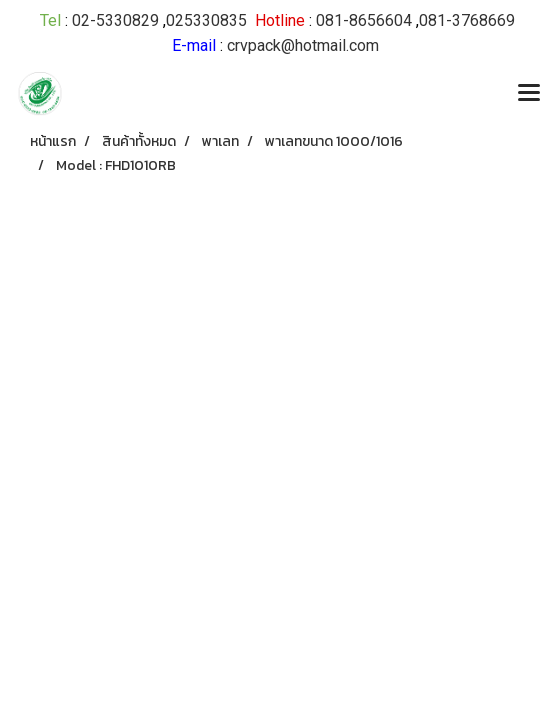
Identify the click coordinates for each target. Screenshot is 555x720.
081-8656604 (364, 20)
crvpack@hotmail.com (303, 45)
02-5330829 (115, 20)
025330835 (206, 20)
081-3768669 (467, 20)
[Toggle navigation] (529, 94)
